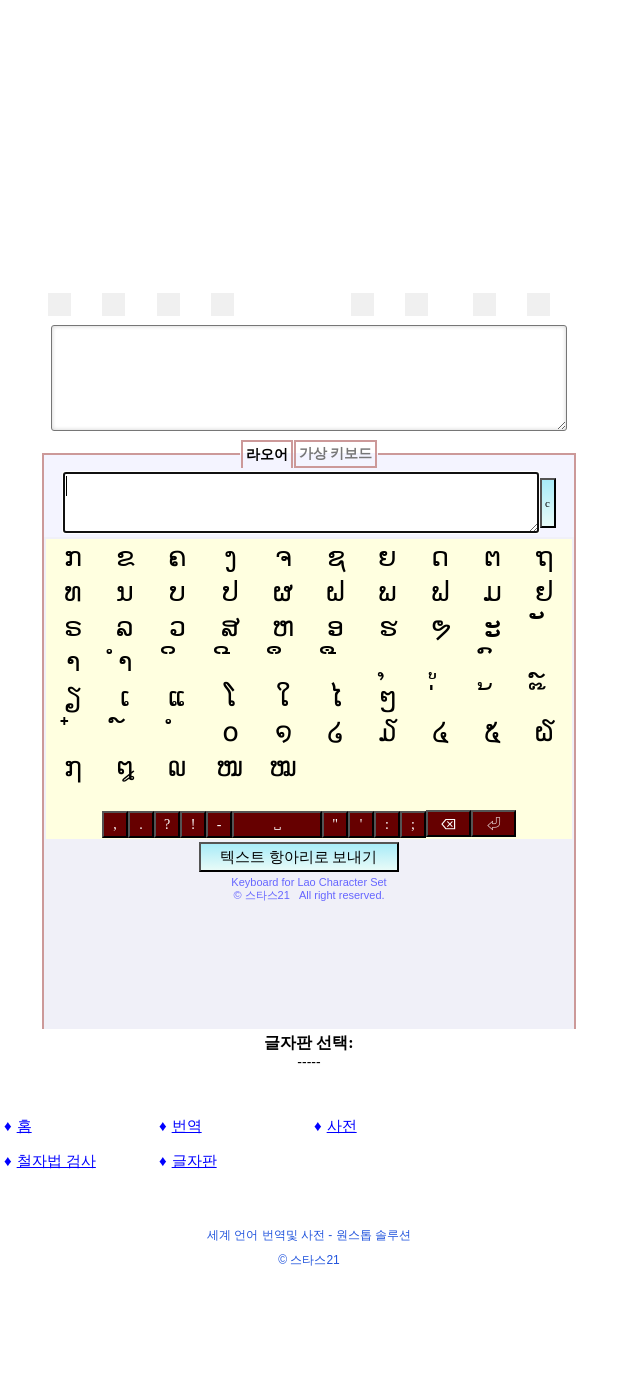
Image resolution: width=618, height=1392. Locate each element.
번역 (187, 1125)
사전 (342, 1125)
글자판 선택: (308, 1042)
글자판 (194, 1160)
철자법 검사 (56, 1160)
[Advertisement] (309, 140)
